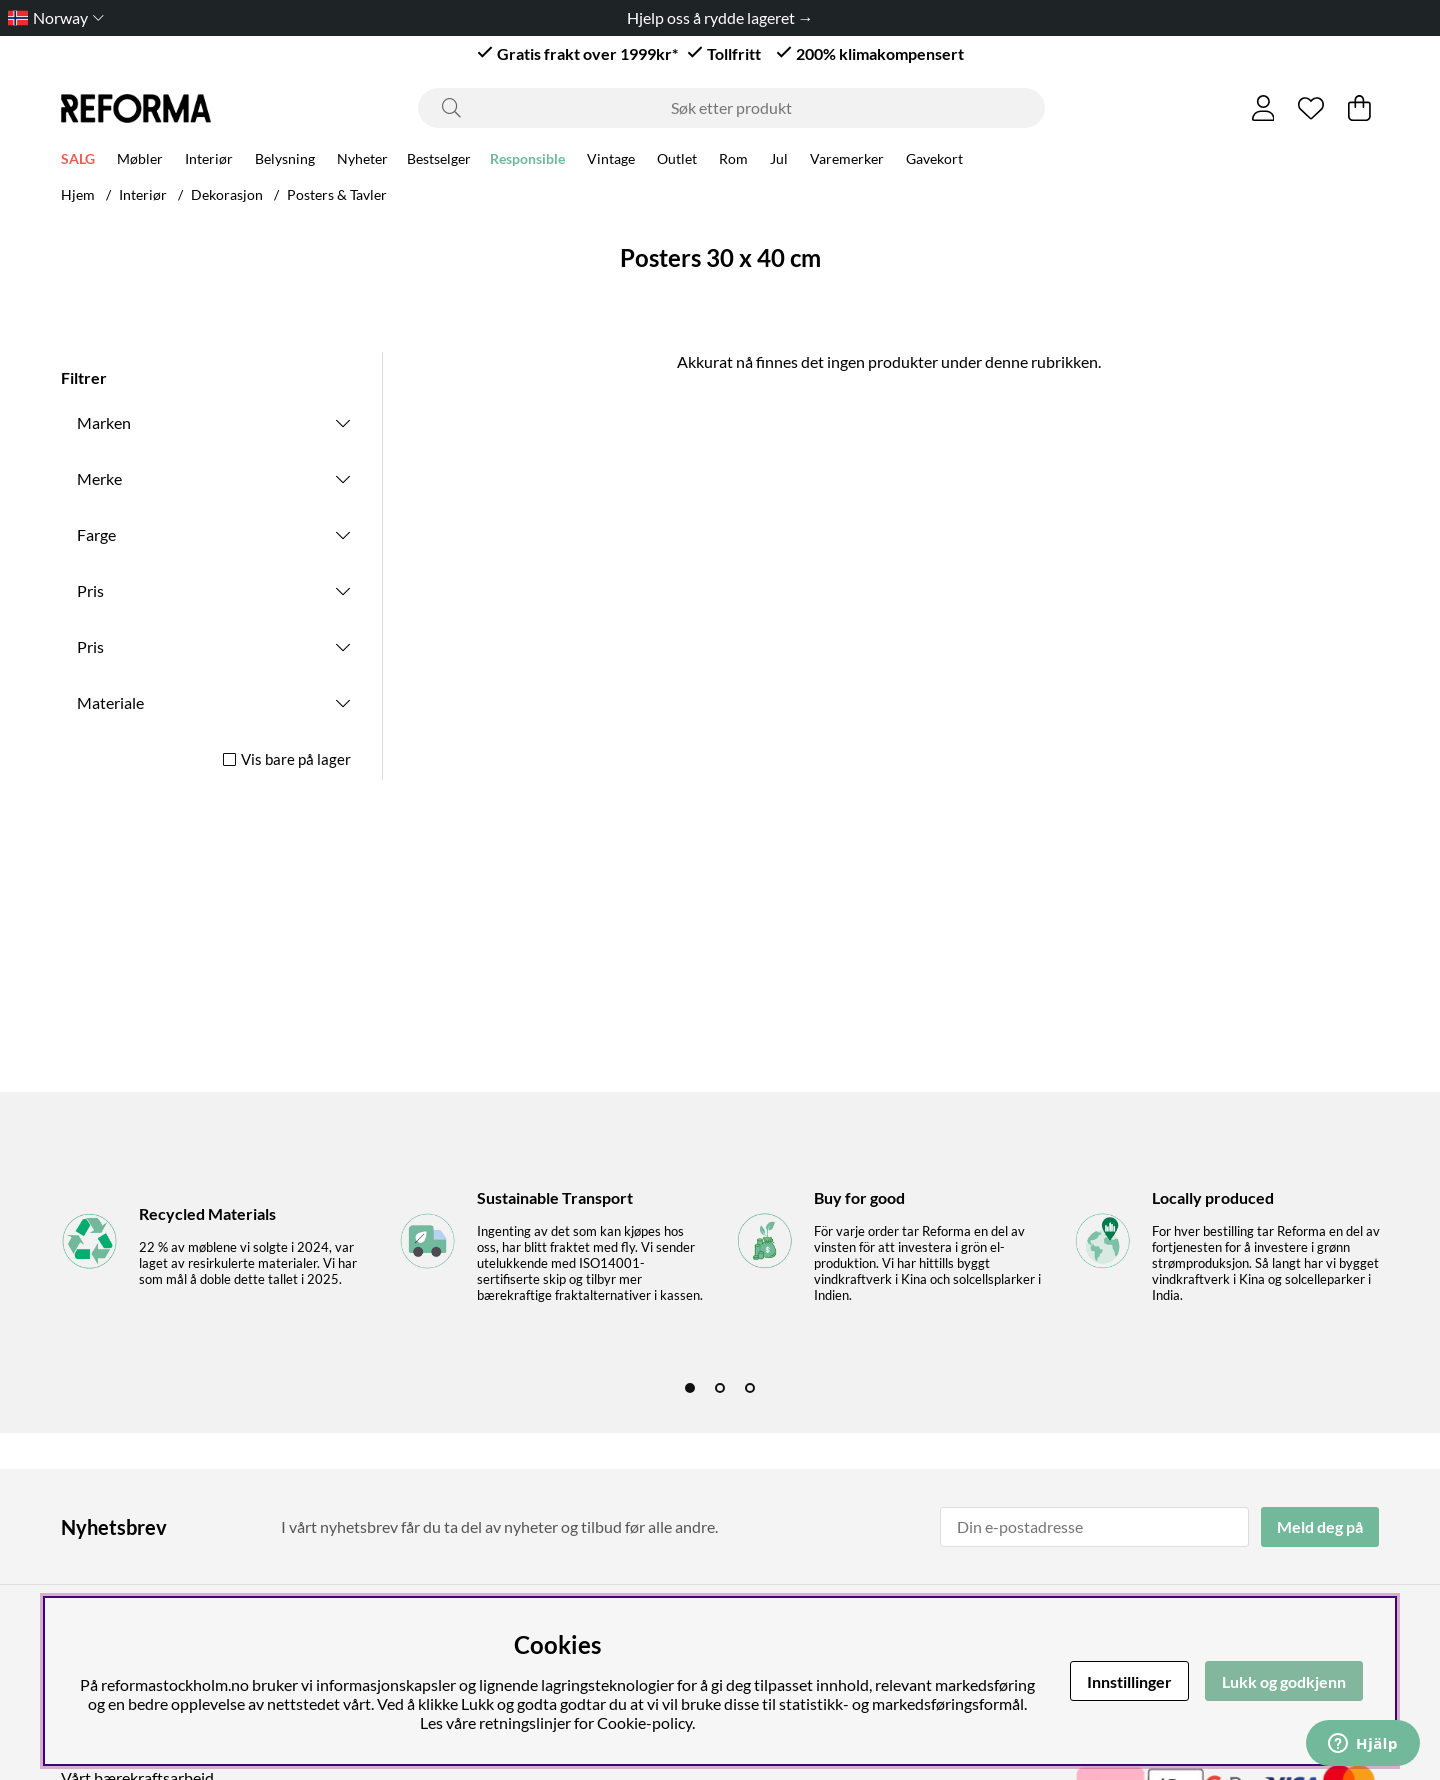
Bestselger (439, 161)
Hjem (78, 194)
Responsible (527, 161)
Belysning (285, 161)
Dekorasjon (227, 194)
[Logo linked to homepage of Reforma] (136, 108)
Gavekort (934, 161)
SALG (78, 161)
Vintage (611, 161)
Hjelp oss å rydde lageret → (720, 17)
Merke (99, 478)
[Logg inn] (1263, 108)
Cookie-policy (644, 1722)
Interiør (209, 161)
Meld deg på (1320, 1526)
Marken (104, 422)
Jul (779, 161)
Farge (96, 534)
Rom (733, 161)
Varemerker (847, 161)
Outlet (677, 161)
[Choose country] (52, 17)
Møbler (140, 161)
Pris (90, 590)
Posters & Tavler (337, 194)
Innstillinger (1129, 1681)
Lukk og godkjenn (1284, 1681)
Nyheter (362, 161)
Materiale (110, 702)
